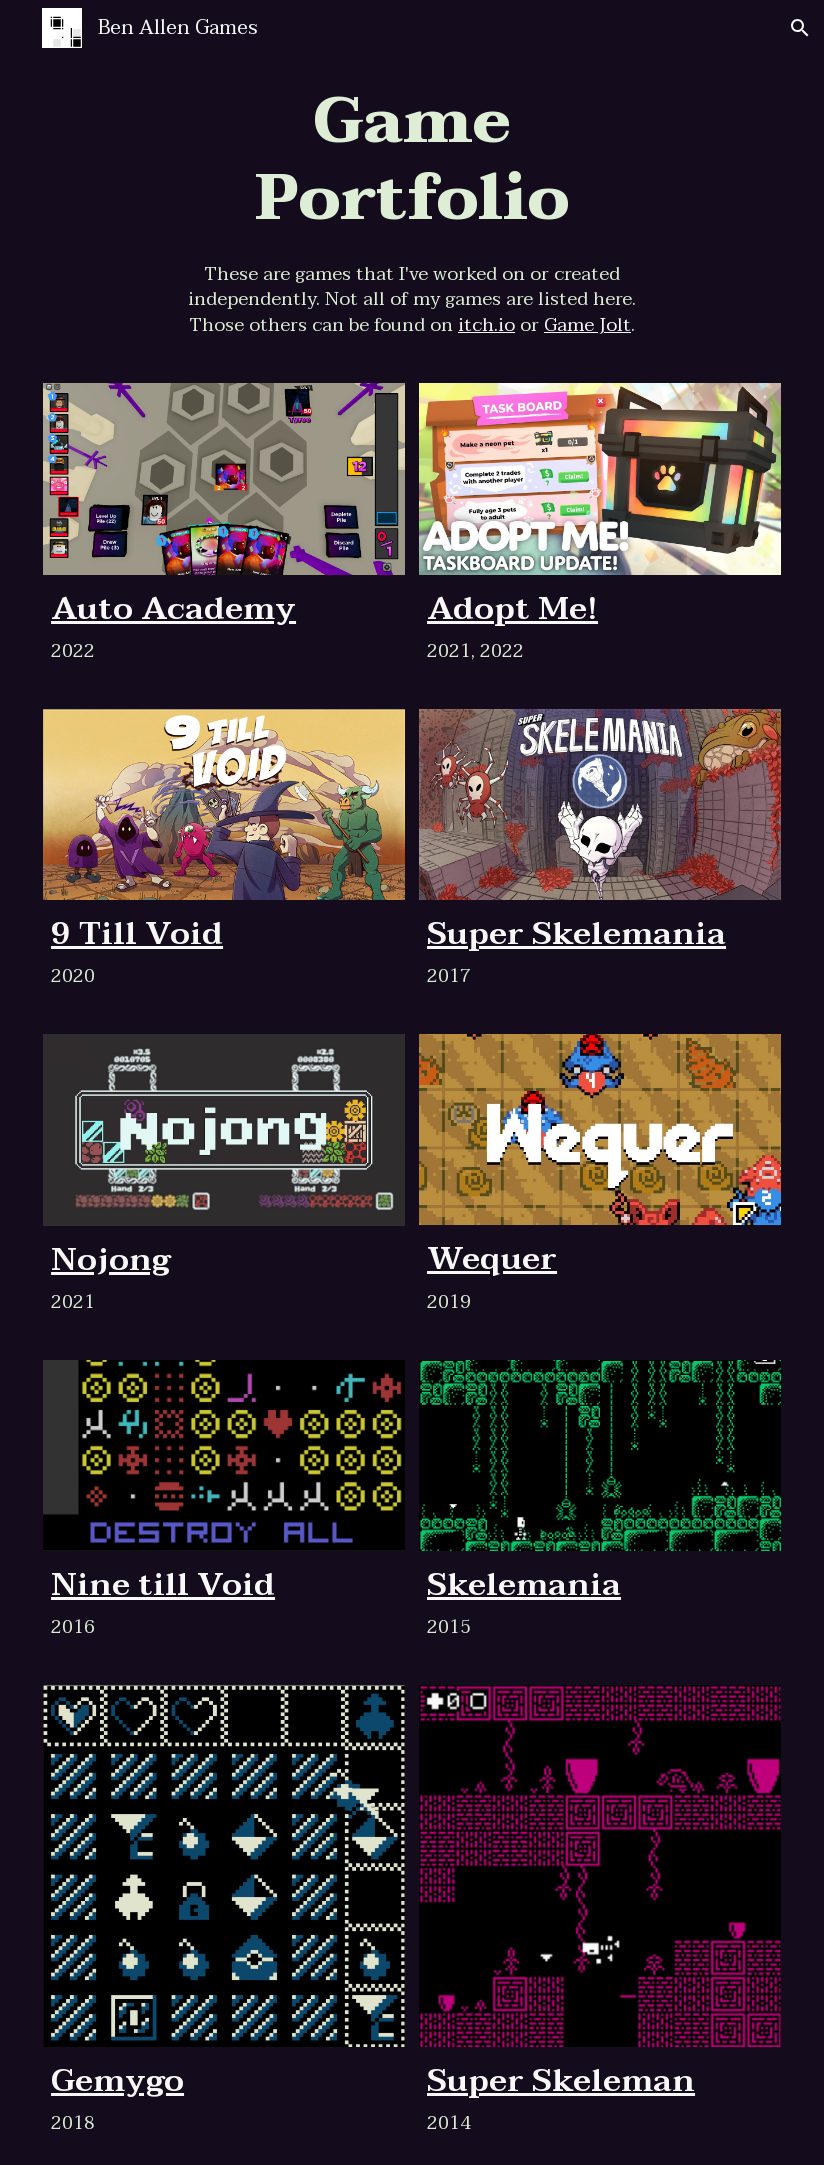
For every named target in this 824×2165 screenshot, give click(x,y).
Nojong (110, 1259)
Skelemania (524, 1584)
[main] (411, 161)
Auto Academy (173, 608)
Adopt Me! (512, 608)
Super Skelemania (576, 933)
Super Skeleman (561, 2080)
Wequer (492, 1258)
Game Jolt (587, 325)
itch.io (486, 325)
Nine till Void (163, 1584)
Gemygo (117, 2080)
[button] (800, 28)
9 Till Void (137, 933)
